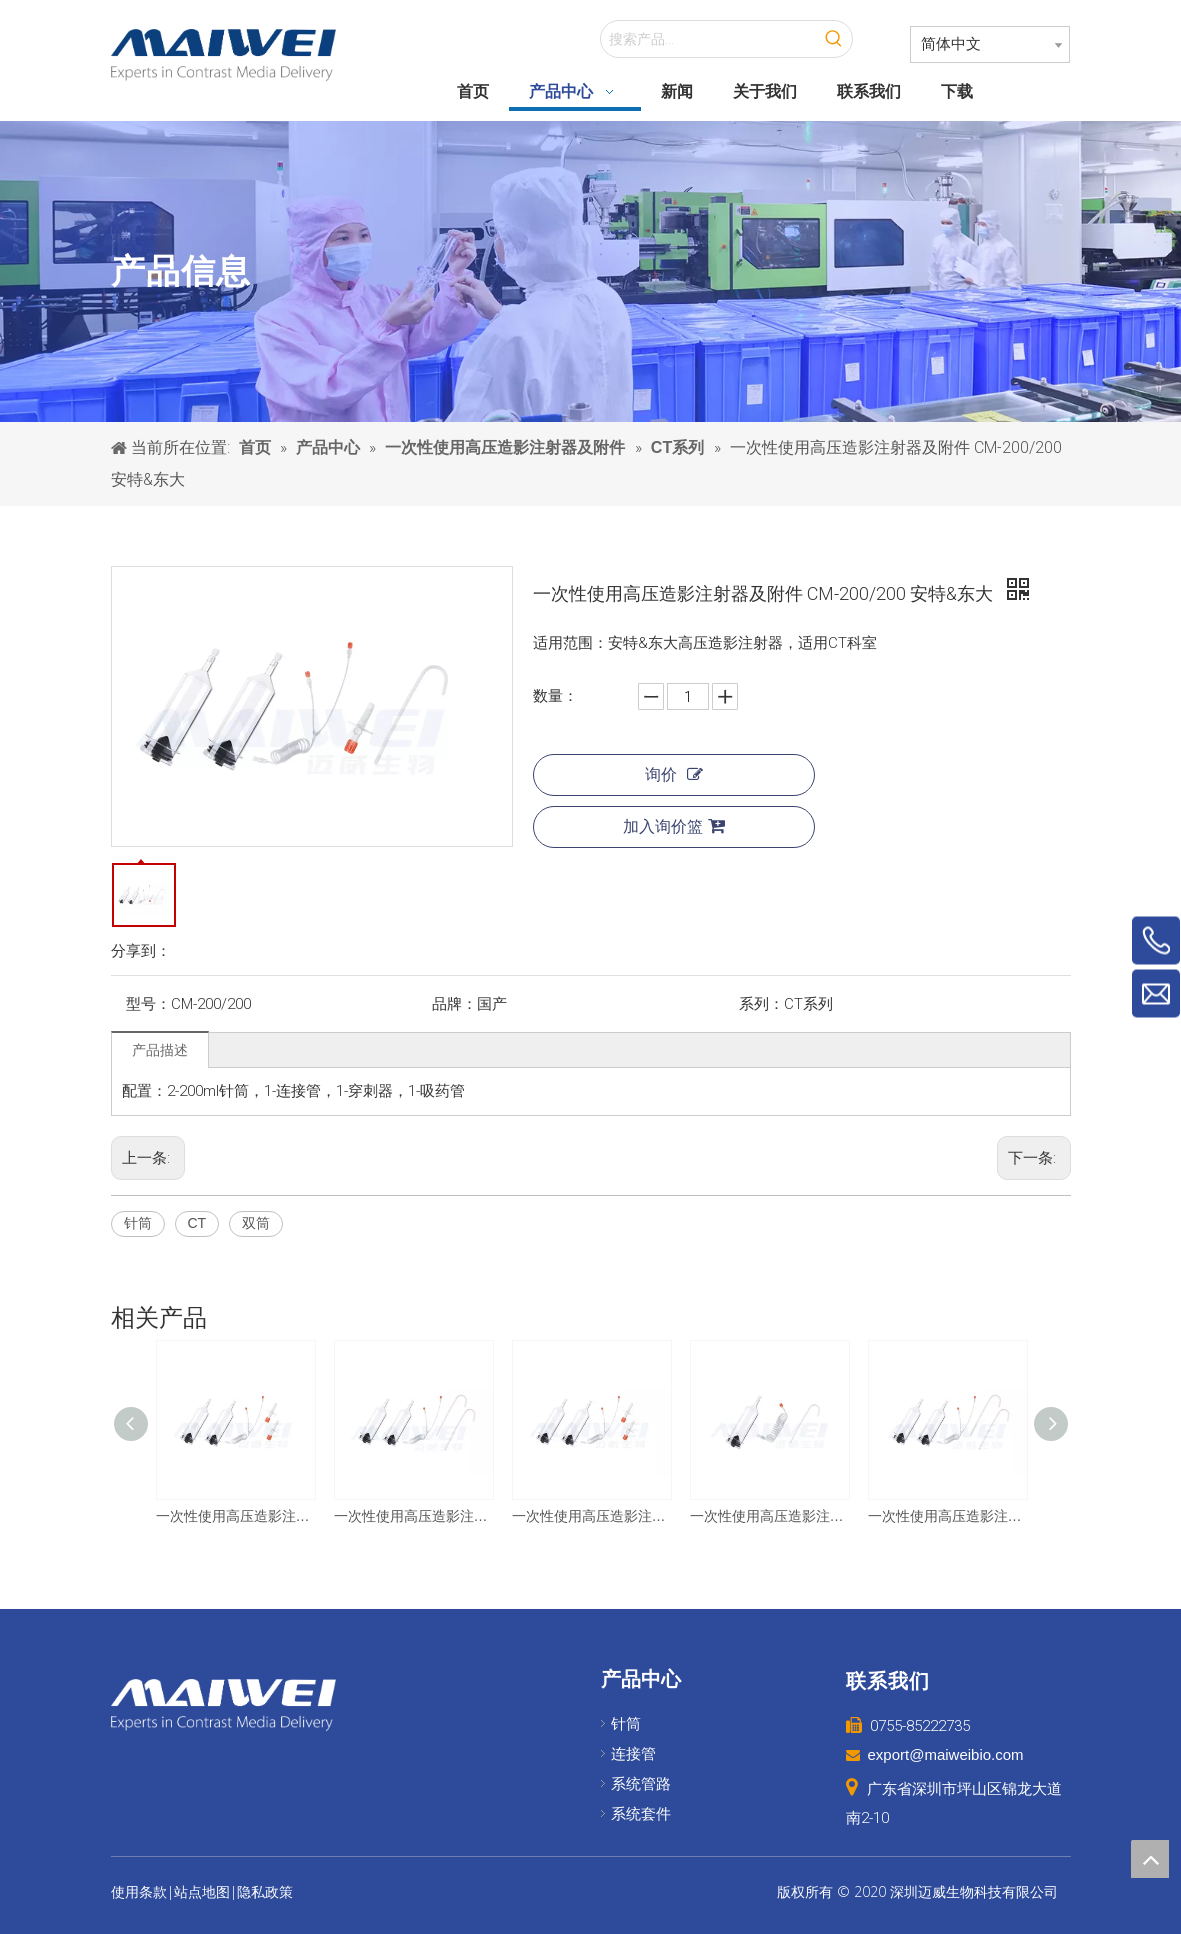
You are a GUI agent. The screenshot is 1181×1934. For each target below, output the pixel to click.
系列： (761, 1004)
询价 (674, 774)
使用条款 (139, 1892)
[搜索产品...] (708, 39)
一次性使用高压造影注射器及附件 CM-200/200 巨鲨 (235, 1516)
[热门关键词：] (834, 39)
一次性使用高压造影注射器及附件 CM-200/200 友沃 (413, 1516)
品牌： (454, 1004)
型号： (148, 1004)
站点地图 (202, 1892)
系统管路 (641, 1784)
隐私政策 (265, 1892)
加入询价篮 (674, 826)
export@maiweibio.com (946, 1754)
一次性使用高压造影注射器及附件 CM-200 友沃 (769, 1516)
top (1150, 1859)
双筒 (256, 1223)
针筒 (138, 1223)
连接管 (633, 1754)
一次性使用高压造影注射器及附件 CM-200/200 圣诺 (947, 1516)
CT (197, 1223)
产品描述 (160, 1050)
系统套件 (641, 1814)
